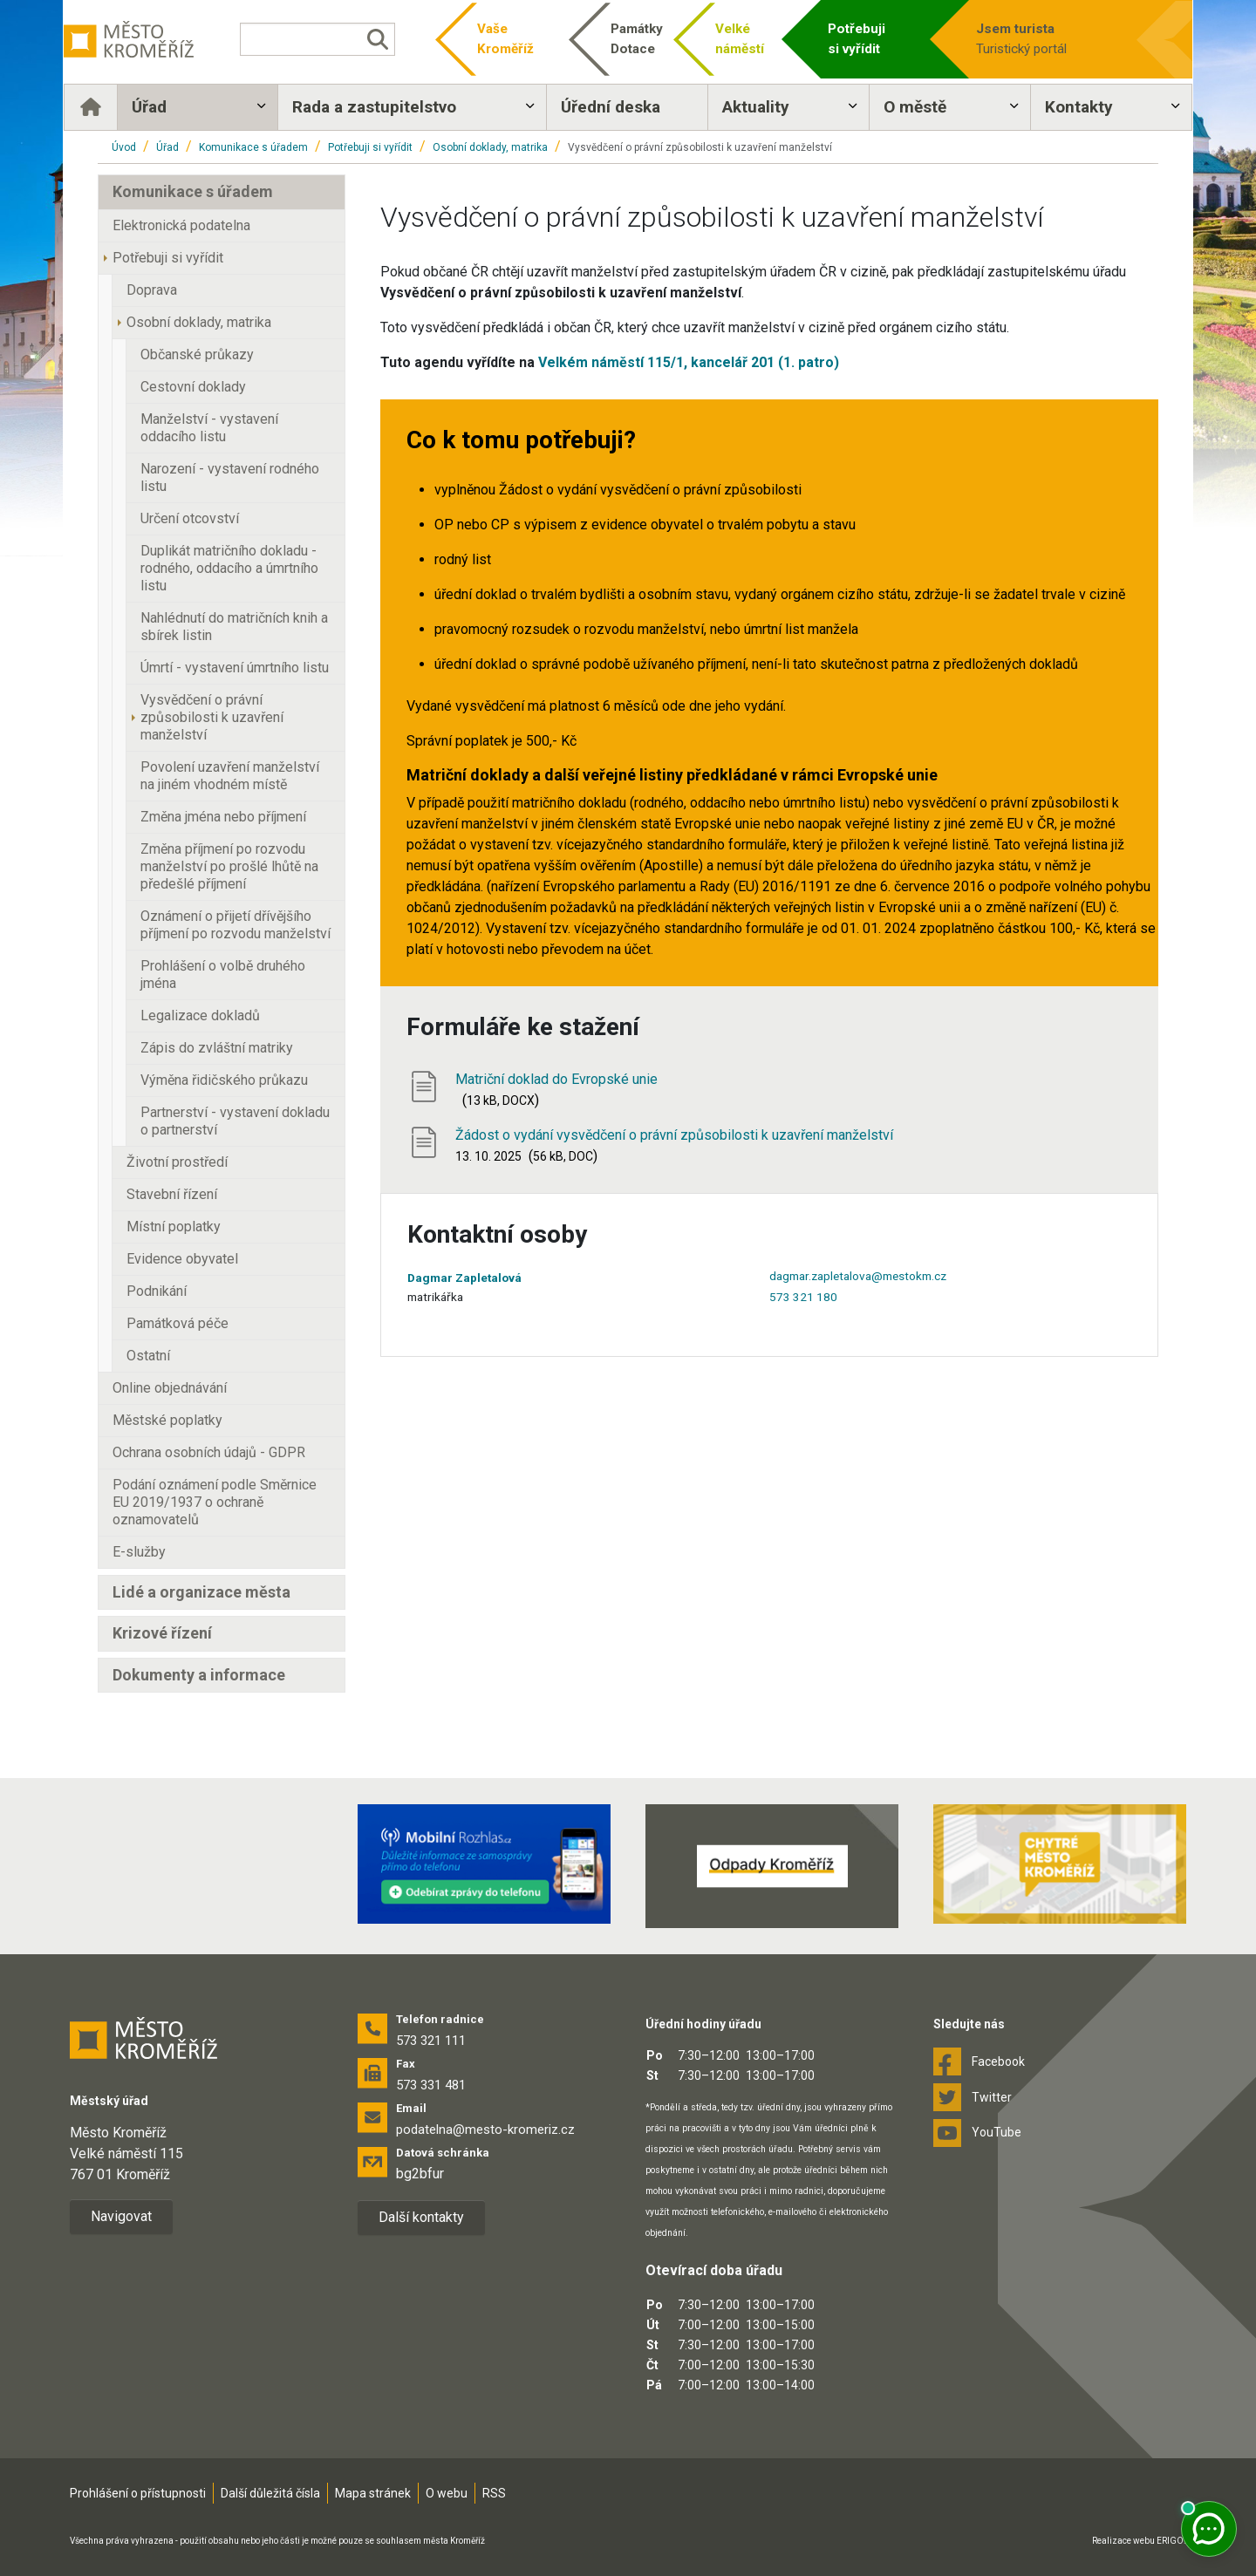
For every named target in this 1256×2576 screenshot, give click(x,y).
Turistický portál (1022, 38)
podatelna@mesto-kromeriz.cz (485, 2129)
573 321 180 (803, 1297)
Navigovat (121, 2216)
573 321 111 (431, 2040)
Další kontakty (421, 2217)
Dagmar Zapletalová (464, 1278)
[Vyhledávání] (335, 39)
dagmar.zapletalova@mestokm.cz (857, 1276)
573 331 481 (431, 2085)
